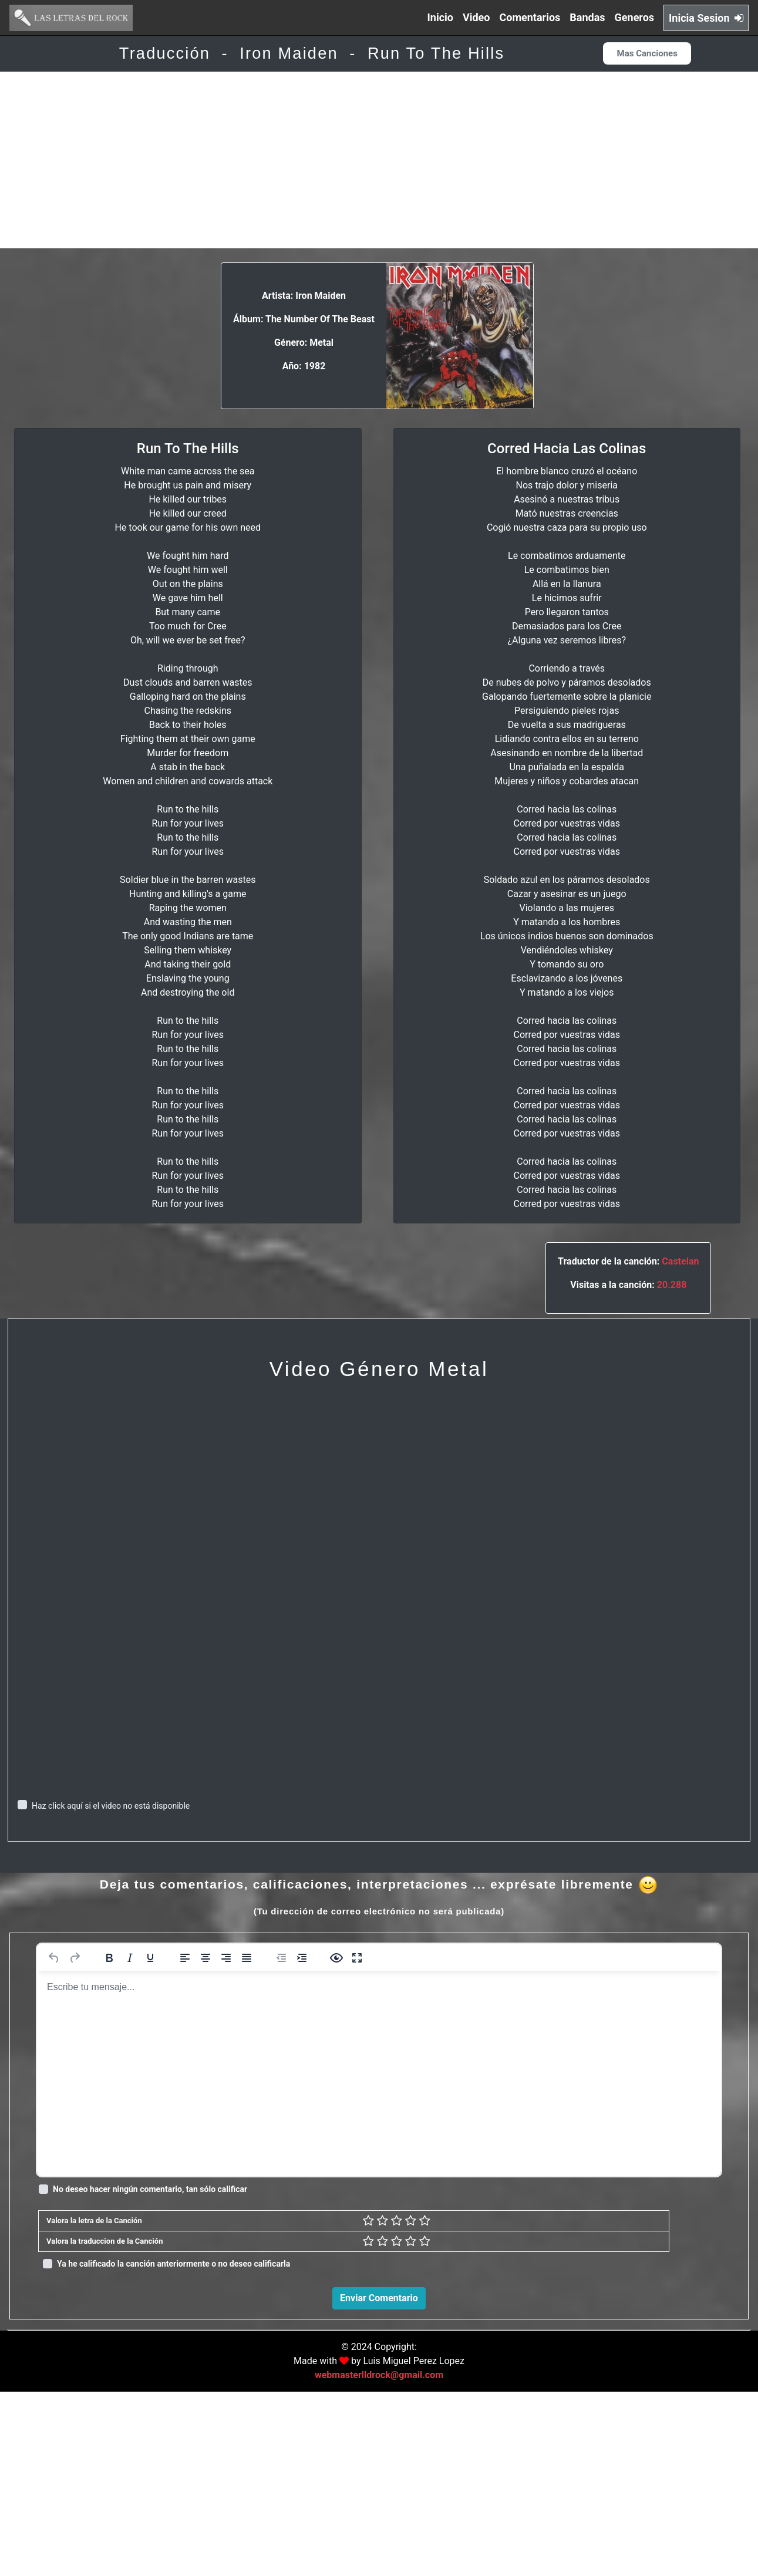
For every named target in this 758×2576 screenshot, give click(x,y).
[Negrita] (109, 1958)
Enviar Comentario (379, 2298)
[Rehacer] (75, 1958)
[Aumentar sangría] (302, 1958)
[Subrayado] (150, 1958)
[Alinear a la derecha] (226, 1958)
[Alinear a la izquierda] (185, 1958)
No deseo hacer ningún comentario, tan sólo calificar (150, 2189)
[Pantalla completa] (357, 1958)
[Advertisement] (379, 160)
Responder (713, 2496)
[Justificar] (247, 1958)
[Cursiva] (130, 1958)
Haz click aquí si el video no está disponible (111, 1805)
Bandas (587, 17)
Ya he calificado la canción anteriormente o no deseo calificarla (173, 2263)
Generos (635, 17)
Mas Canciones (647, 53)
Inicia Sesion (706, 18)
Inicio (440, 17)
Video (476, 17)
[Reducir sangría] (281, 1958)
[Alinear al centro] (205, 1958)
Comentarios (530, 17)
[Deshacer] (54, 1958)
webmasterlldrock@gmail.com (379, 2559)
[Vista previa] (336, 1958)
